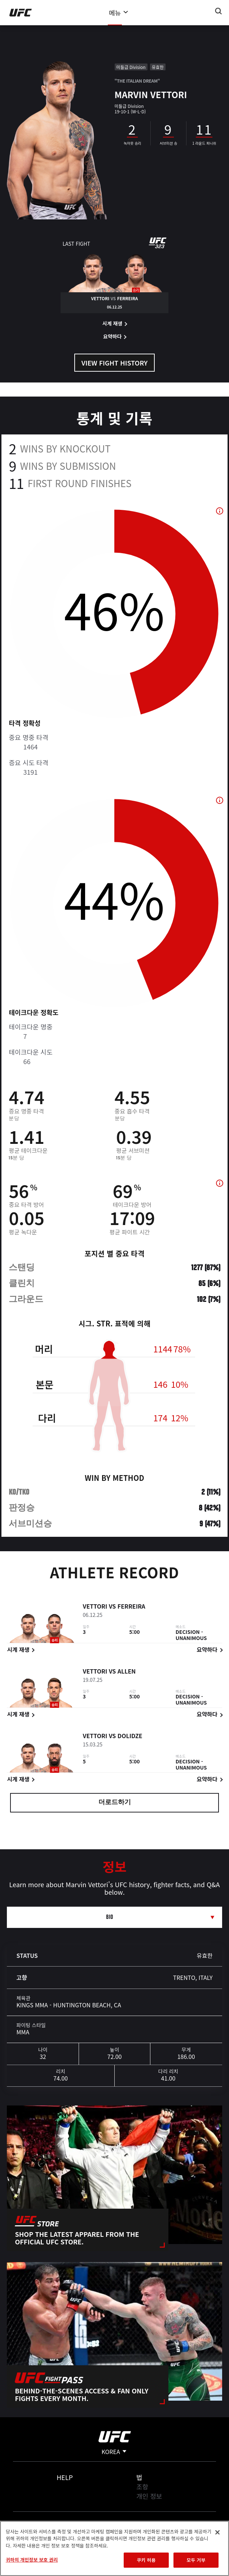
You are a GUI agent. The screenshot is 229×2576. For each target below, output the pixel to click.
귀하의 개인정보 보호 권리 (32, 2559)
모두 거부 (195, 2560)
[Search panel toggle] (218, 11)
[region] (114, 2548)
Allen (127, 1671)
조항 (142, 2486)
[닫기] (217, 2532)
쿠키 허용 (146, 2560)
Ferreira (131, 1607)
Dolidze (130, 1736)
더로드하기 (114, 1802)
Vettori (95, 1607)
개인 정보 (149, 2496)
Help (65, 2477)
